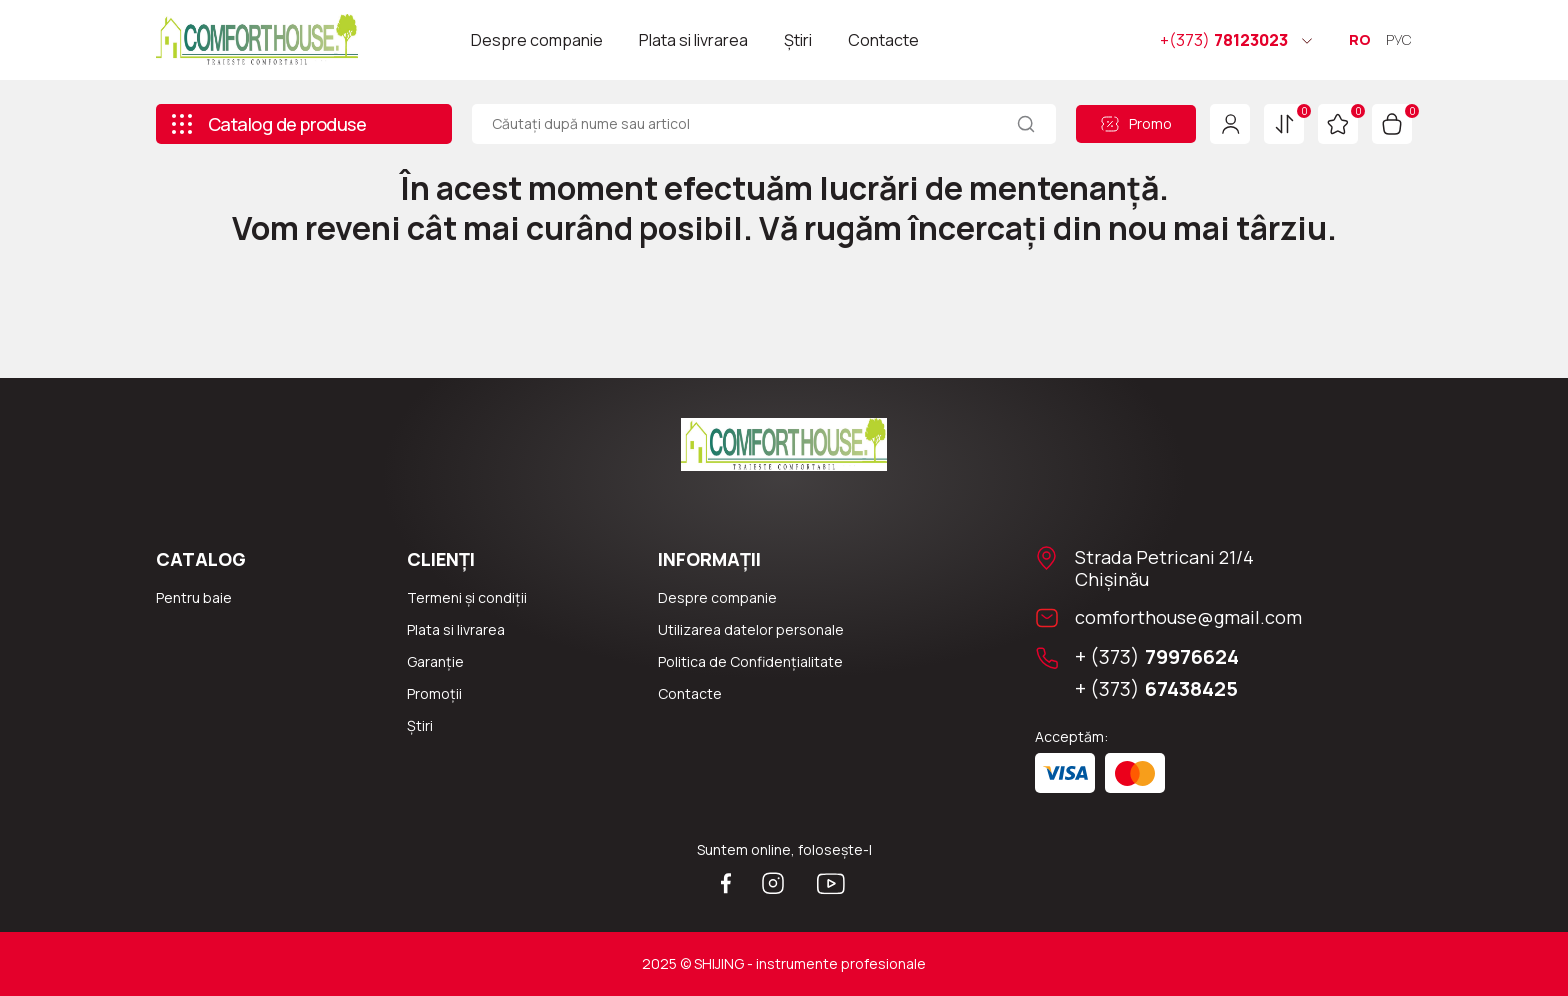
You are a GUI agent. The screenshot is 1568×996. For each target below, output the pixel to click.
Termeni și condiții (467, 597)
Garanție (435, 661)
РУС (1399, 39)
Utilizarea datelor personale (751, 629)
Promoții (434, 693)
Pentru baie (194, 597)
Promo (1136, 123)
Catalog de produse (268, 124)
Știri (798, 40)
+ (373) (1157, 657)
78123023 (1224, 40)
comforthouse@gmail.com (1188, 617)
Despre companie (537, 40)
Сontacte (690, 693)
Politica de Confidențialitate (750, 661)
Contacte (883, 40)
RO (1360, 39)
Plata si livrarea (693, 40)
